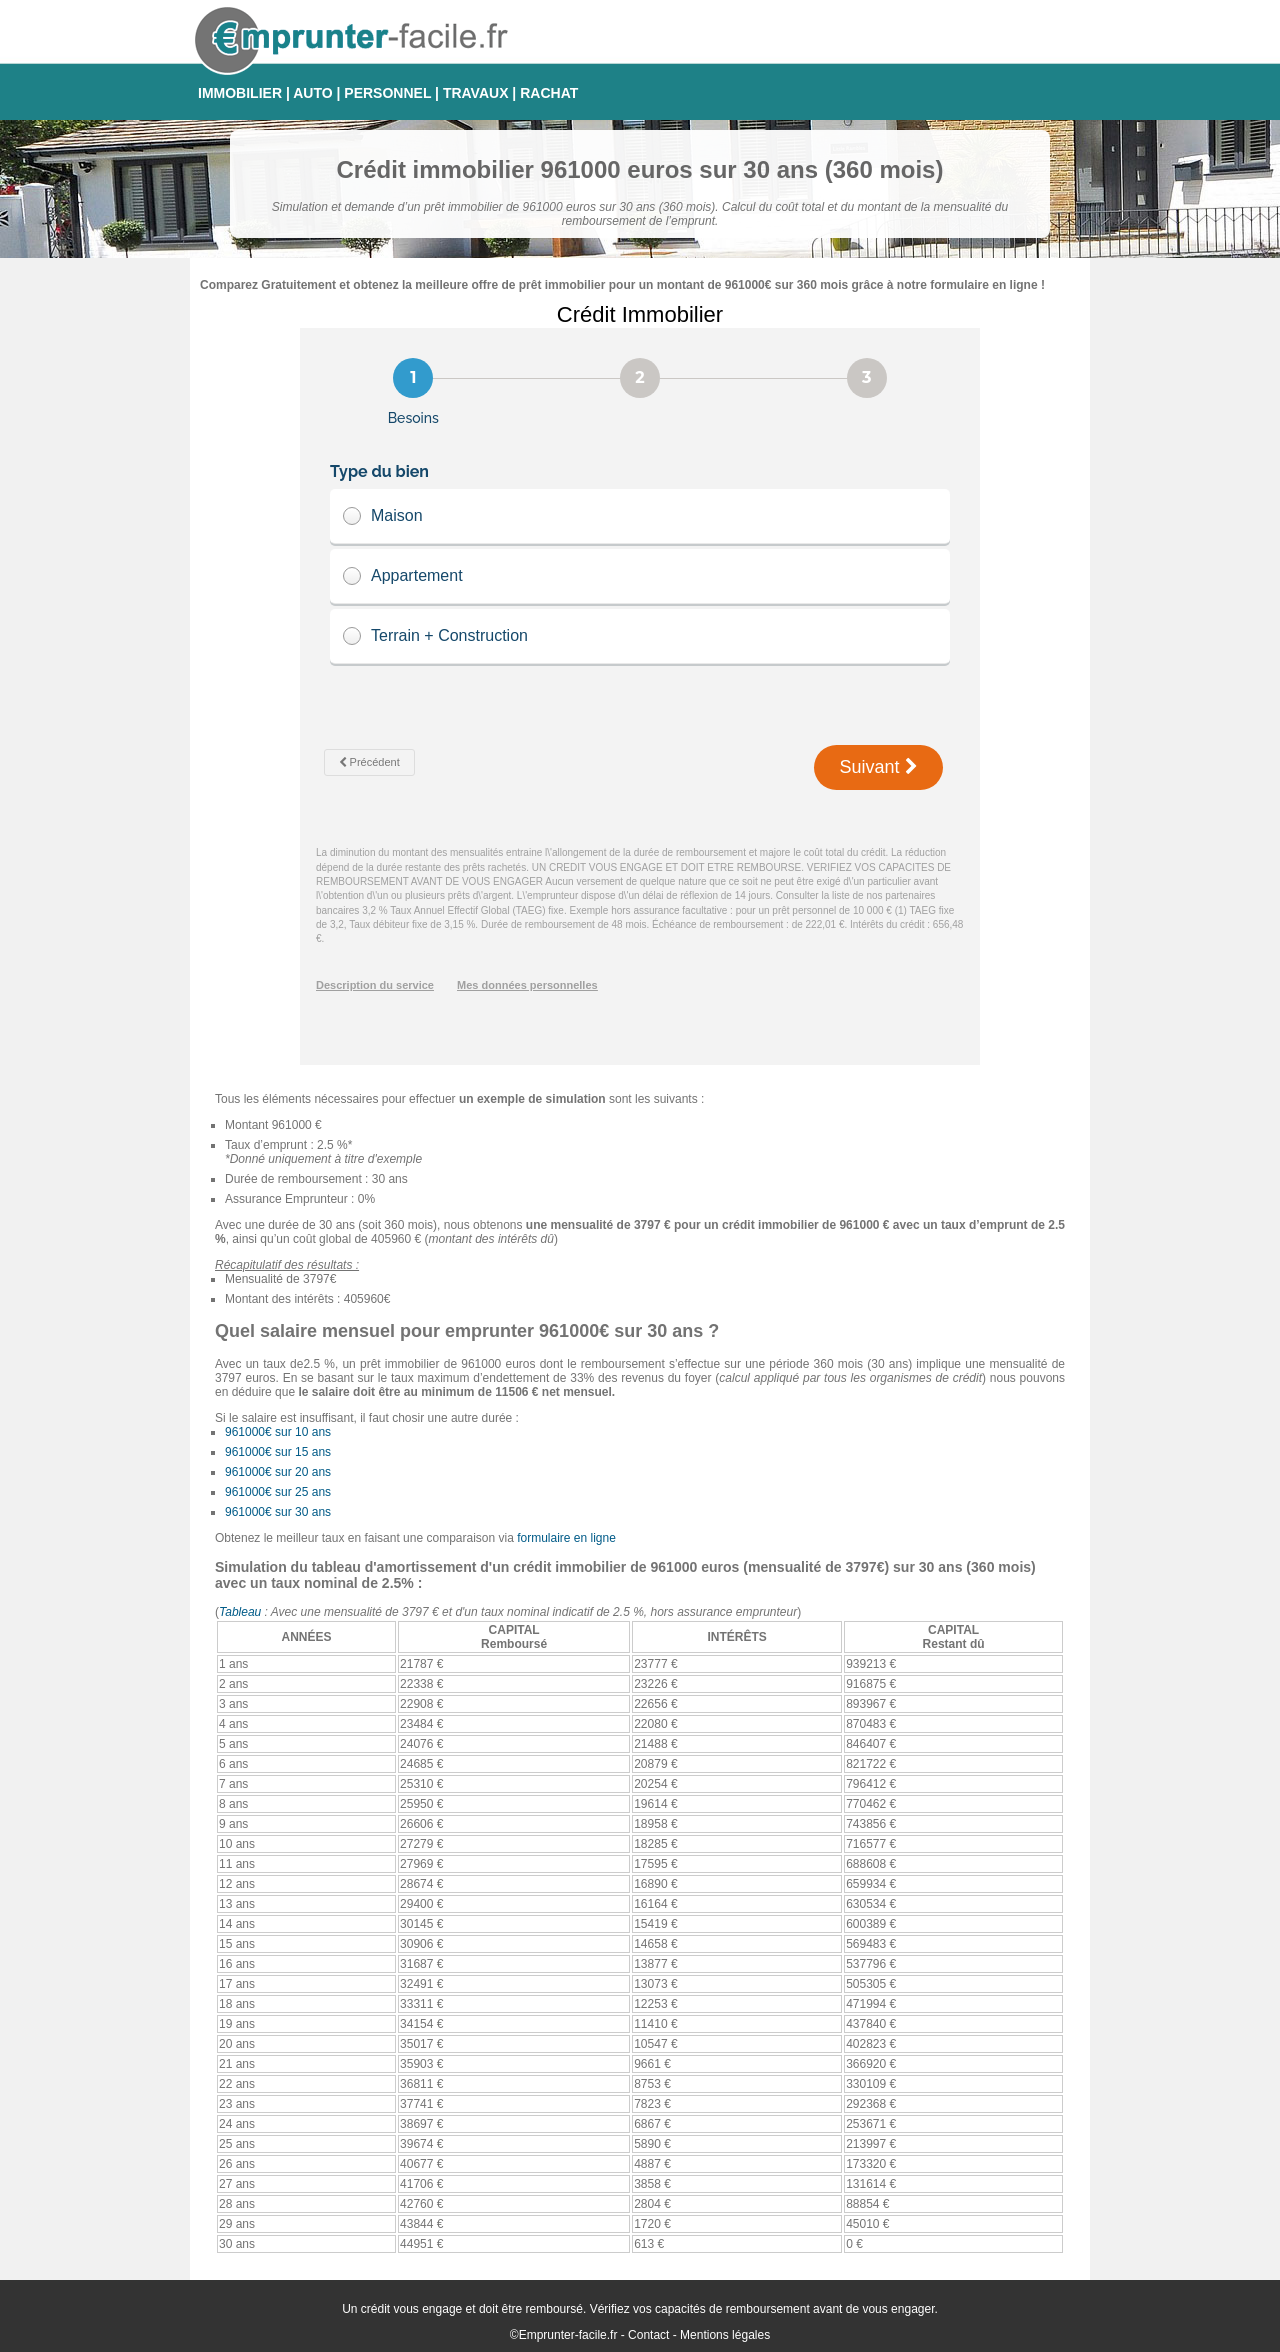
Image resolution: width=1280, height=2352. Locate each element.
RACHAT (549, 93)
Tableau (240, 1612)
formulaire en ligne (566, 1538)
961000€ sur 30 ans (278, 1512)
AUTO (312, 93)
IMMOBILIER (240, 93)
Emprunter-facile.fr (568, 2335)
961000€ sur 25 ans (278, 1492)
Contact (648, 2335)
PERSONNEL (387, 93)
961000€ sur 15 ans (278, 1452)
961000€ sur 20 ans (278, 1472)
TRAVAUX (476, 93)
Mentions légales (725, 2335)
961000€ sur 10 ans (278, 1432)
